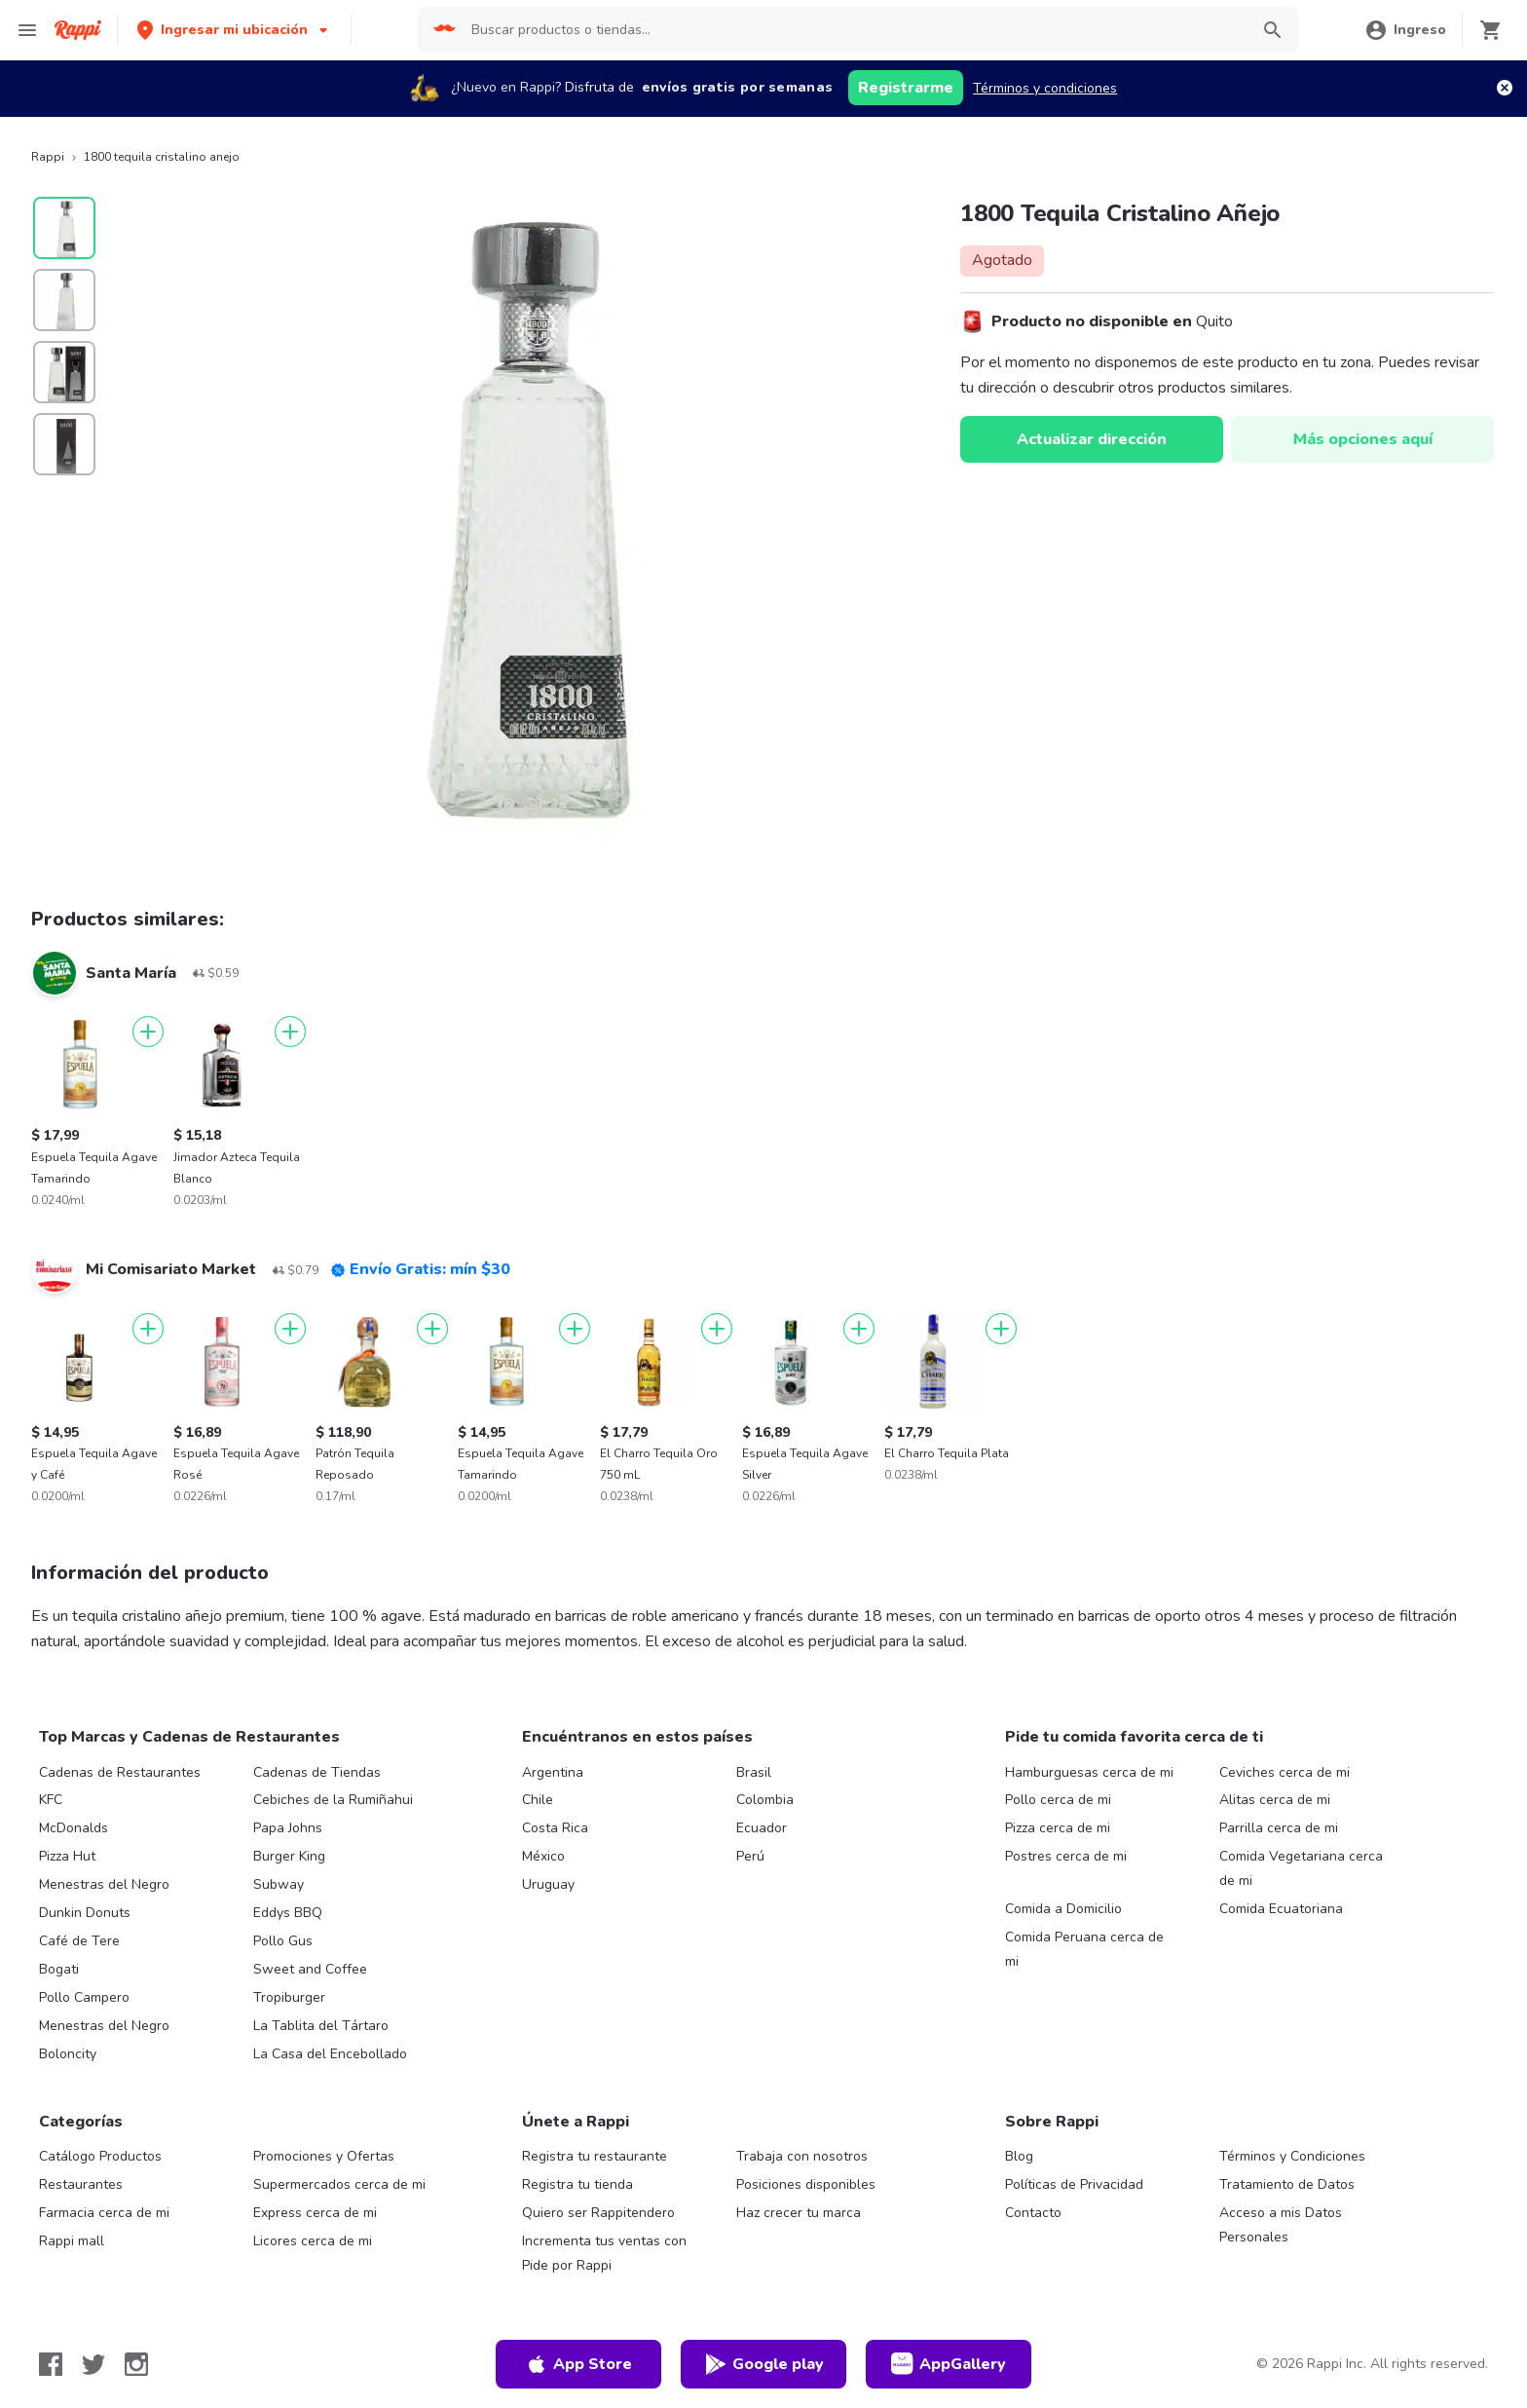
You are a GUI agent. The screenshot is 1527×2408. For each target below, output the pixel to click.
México (543, 1856)
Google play (764, 2364)
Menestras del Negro (104, 1884)
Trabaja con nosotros (802, 2156)
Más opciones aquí (1363, 439)
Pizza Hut (67, 1856)
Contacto (1033, 2212)
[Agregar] (148, 1031)
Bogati (59, 1969)
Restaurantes (81, 2184)
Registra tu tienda (577, 2184)
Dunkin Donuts (84, 1912)
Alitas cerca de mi (1274, 1799)
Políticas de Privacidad (1074, 2184)
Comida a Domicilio (1063, 1909)
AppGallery (948, 2364)
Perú (750, 1856)
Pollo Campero (84, 1997)
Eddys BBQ (287, 1912)
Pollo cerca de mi (1058, 1799)
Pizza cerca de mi (1057, 1828)
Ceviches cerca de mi (1284, 1772)
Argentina (552, 1772)
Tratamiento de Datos (1287, 2184)
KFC (50, 1799)
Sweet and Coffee (310, 1969)
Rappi (47, 157)
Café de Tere (79, 1941)
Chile (537, 1799)
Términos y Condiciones (1292, 2156)
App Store (578, 2364)
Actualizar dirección (1092, 439)
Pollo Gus (283, 1941)
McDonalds (73, 1828)
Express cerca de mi (315, 2212)
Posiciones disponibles (805, 2184)
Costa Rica (555, 1828)
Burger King (289, 1856)
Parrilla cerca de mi (1278, 1828)
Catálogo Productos (100, 2156)
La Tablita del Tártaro (321, 2025)
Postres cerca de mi (1066, 1856)
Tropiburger (289, 1997)
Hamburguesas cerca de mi (1089, 1772)
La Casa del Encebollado (330, 2054)
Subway (278, 1884)
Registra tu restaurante (594, 2156)
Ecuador (761, 1828)
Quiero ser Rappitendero (598, 2212)
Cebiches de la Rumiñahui (333, 1799)
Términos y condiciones (1045, 88)
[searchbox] (854, 30)
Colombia (765, 1799)
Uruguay (548, 1884)
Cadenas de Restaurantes (120, 1772)
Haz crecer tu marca (798, 2212)
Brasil (753, 1772)
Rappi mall (71, 2241)
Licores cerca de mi (312, 2241)
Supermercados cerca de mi (339, 2184)
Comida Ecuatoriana (1281, 1909)
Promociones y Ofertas (323, 2156)
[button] (234, 30)
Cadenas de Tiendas (317, 1772)
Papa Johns (287, 1828)
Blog (1019, 2156)
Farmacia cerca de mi (104, 2212)
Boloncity (67, 2054)
